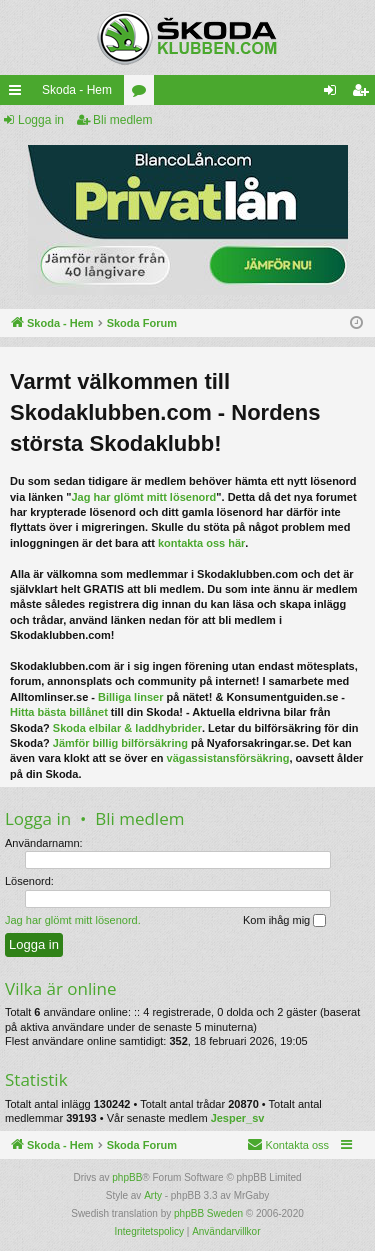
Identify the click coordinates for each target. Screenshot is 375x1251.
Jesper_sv (238, 1118)
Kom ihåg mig (284, 921)
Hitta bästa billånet (59, 712)
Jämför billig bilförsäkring (120, 743)
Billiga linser (130, 697)
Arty (153, 1195)
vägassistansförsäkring (228, 758)
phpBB (127, 1177)
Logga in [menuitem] (334, 94)
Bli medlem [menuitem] (364, 94)
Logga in (41, 120)
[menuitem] (259, 90)
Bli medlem (122, 120)
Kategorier (113, 94)
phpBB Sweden (208, 1213)
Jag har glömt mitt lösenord (143, 497)
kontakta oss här (201, 543)
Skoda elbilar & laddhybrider (127, 728)
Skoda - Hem (47, 90)
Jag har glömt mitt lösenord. (73, 920)
